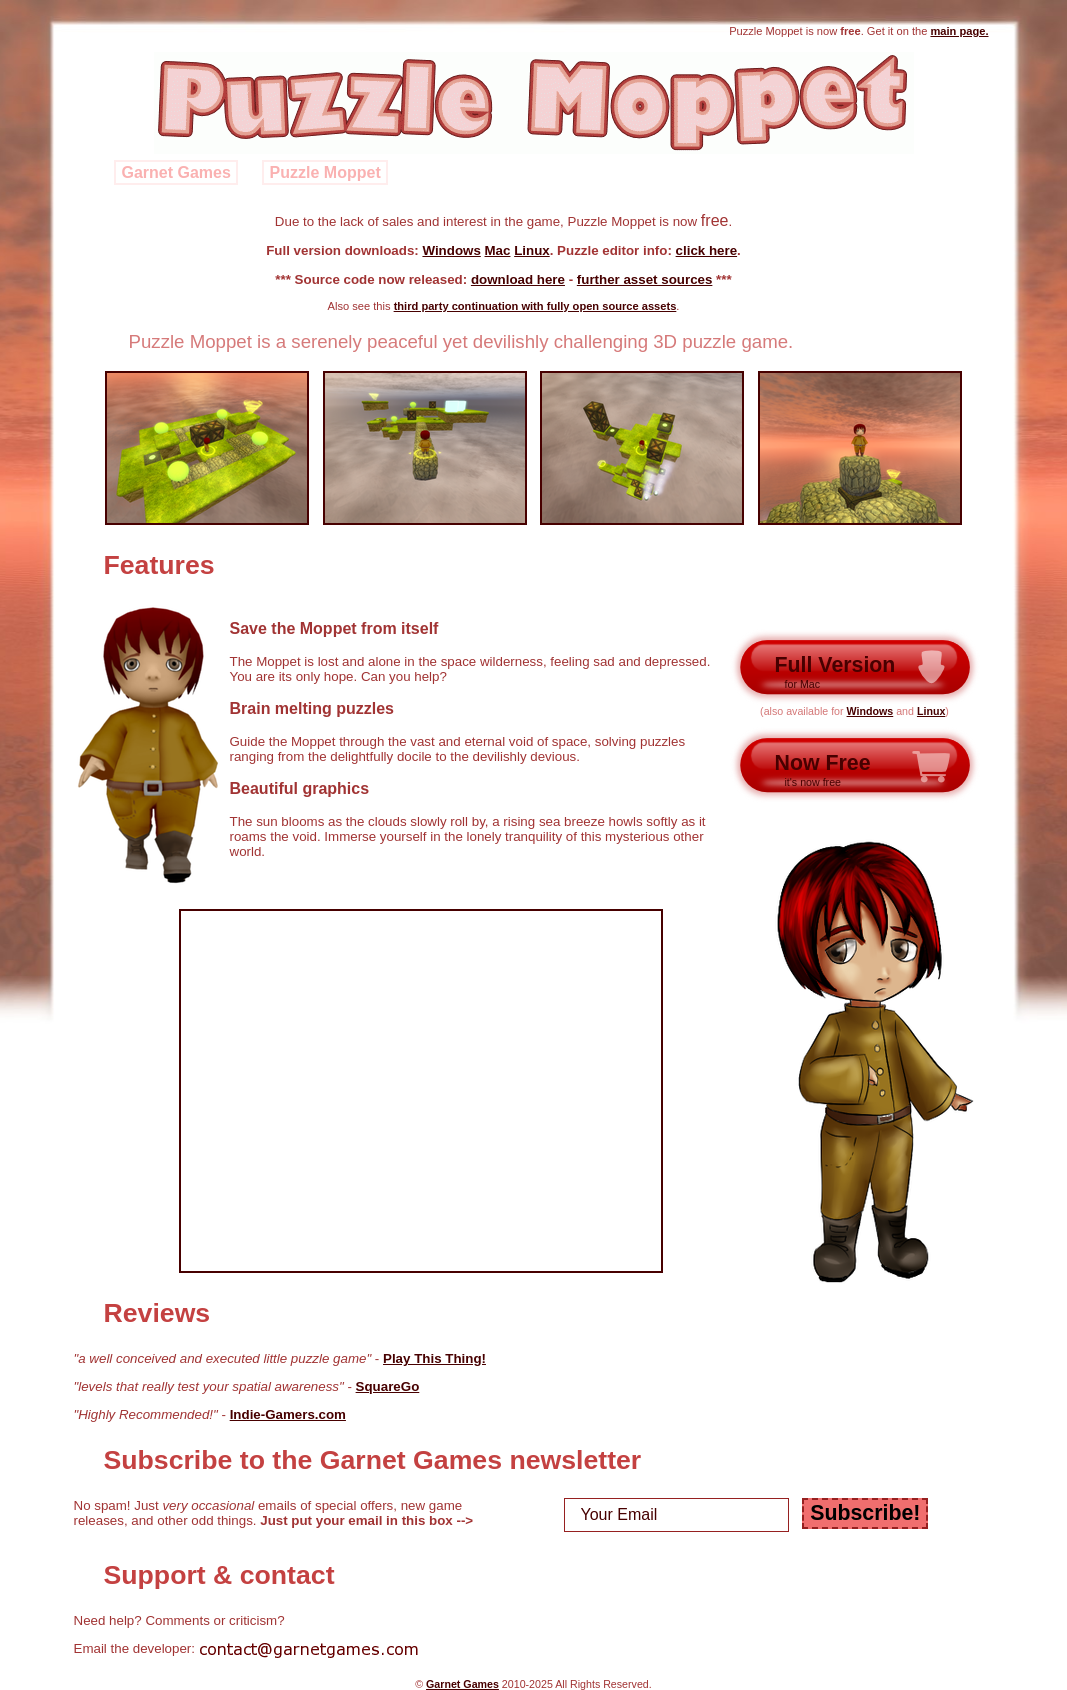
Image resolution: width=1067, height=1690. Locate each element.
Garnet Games (176, 172)
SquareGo (388, 1386)
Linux (532, 250)
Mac (498, 250)
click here (707, 250)
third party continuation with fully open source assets (535, 306)
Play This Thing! (434, 1358)
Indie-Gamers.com (288, 1414)
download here (518, 279)
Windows (451, 250)
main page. (959, 31)
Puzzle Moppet (325, 172)
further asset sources (645, 279)
